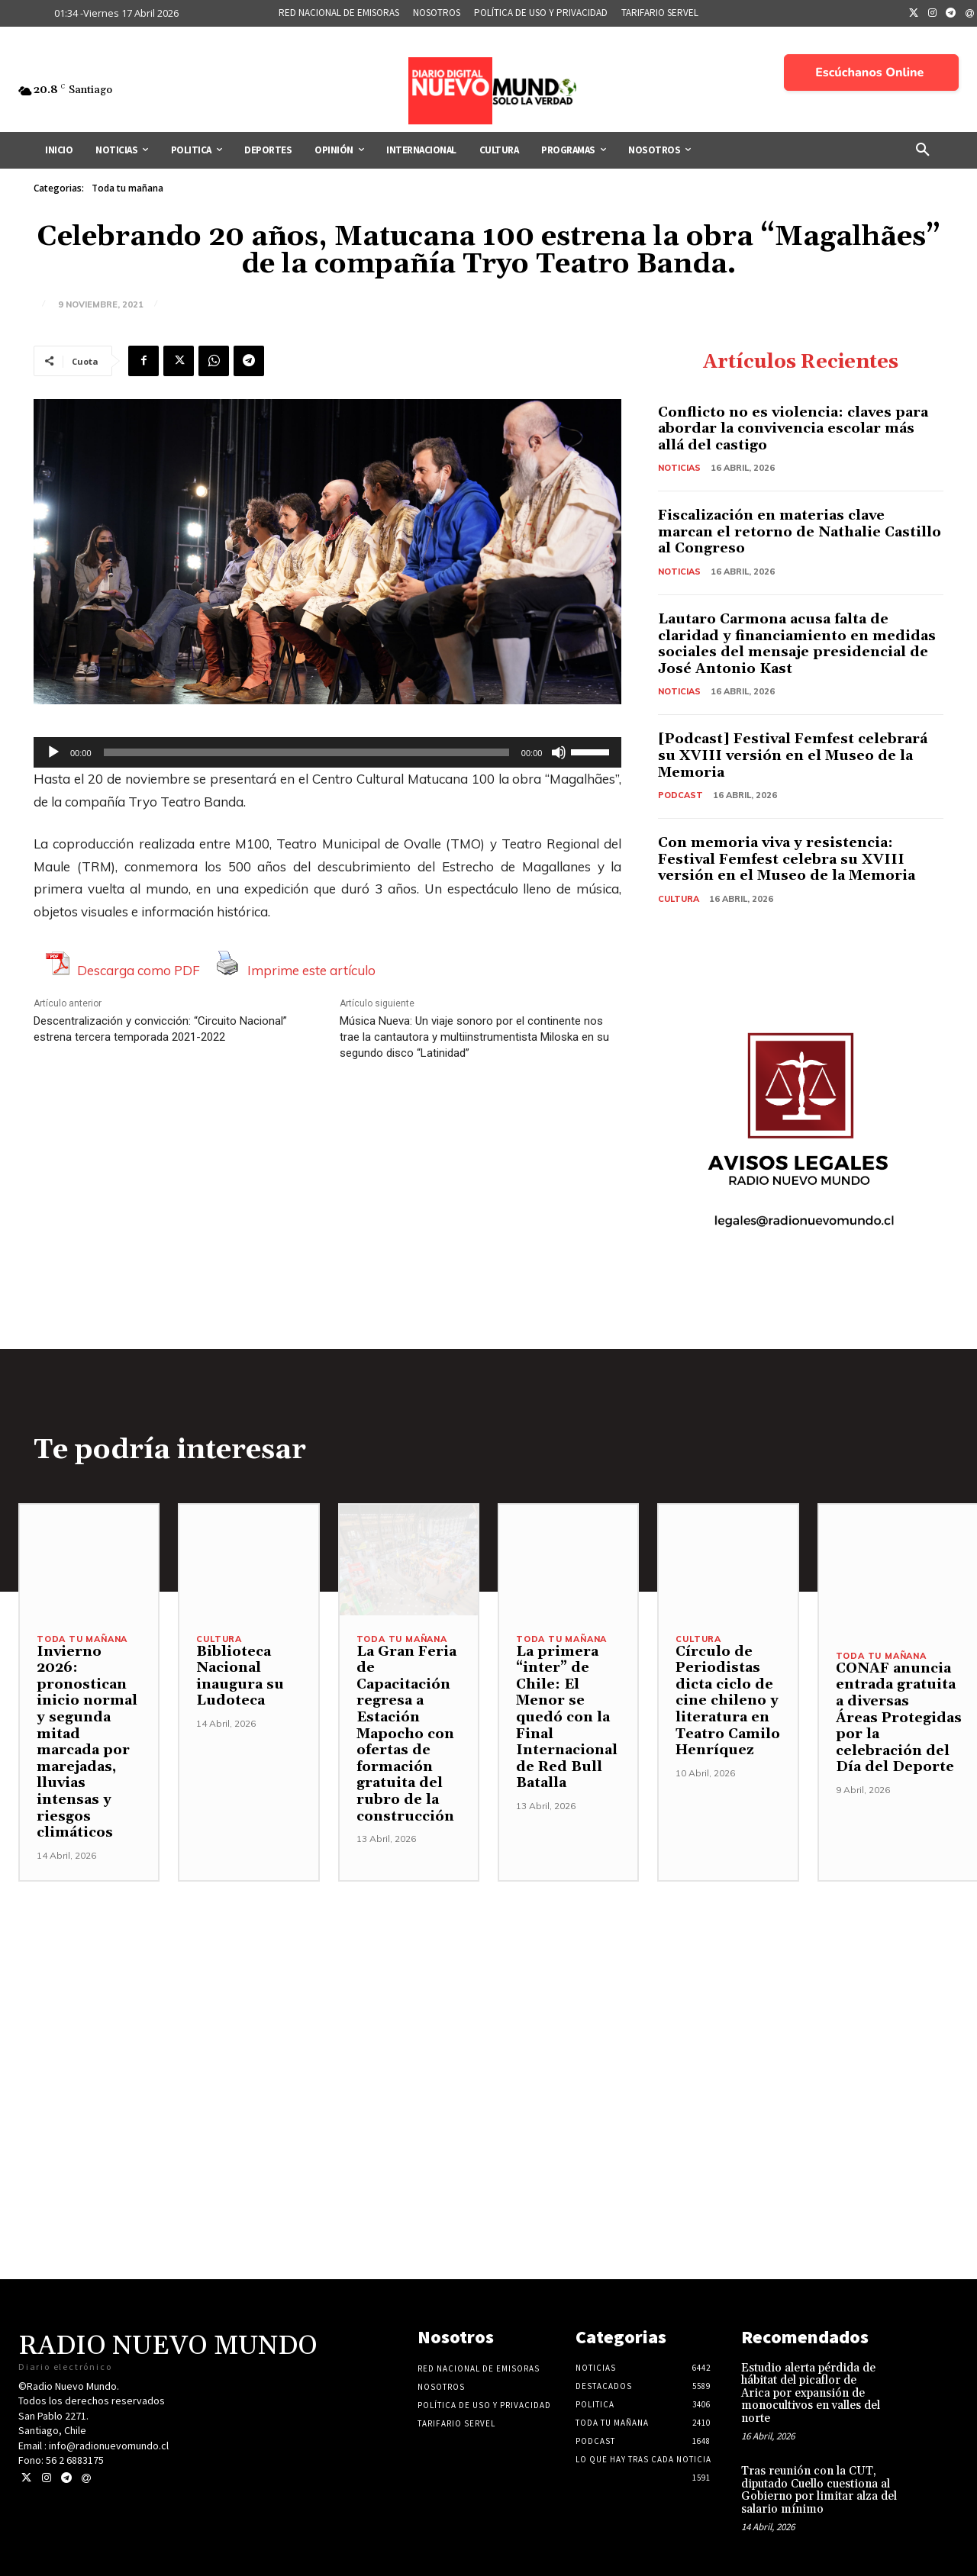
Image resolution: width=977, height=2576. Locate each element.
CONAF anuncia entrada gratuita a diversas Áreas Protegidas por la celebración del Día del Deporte (899, 1718)
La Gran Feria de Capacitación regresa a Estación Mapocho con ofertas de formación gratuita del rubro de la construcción (406, 1734)
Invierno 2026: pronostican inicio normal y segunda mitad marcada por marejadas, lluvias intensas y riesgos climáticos (87, 1742)
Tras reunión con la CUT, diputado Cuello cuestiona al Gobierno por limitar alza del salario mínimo (819, 2490)
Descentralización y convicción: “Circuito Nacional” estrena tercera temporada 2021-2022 (160, 1029)
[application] (327, 752)
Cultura (678, 899)
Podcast (680, 795)
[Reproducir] (53, 752)
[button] (922, 150)
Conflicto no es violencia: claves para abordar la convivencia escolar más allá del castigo (793, 429)
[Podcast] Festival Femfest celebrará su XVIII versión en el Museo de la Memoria (792, 755)
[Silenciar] (558, 752)
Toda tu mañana (127, 188)
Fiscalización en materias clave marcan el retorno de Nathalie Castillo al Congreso (799, 532)
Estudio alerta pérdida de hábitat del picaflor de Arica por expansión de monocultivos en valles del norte (810, 2393)
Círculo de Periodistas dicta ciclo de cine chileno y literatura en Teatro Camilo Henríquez (728, 1701)
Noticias (679, 467)
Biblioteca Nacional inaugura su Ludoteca (240, 1676)
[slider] (306, 752)
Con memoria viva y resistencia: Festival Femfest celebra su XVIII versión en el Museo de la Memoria (788, 859)
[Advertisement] (488, 1988)
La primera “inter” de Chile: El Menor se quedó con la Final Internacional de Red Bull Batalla (566, 1717)
